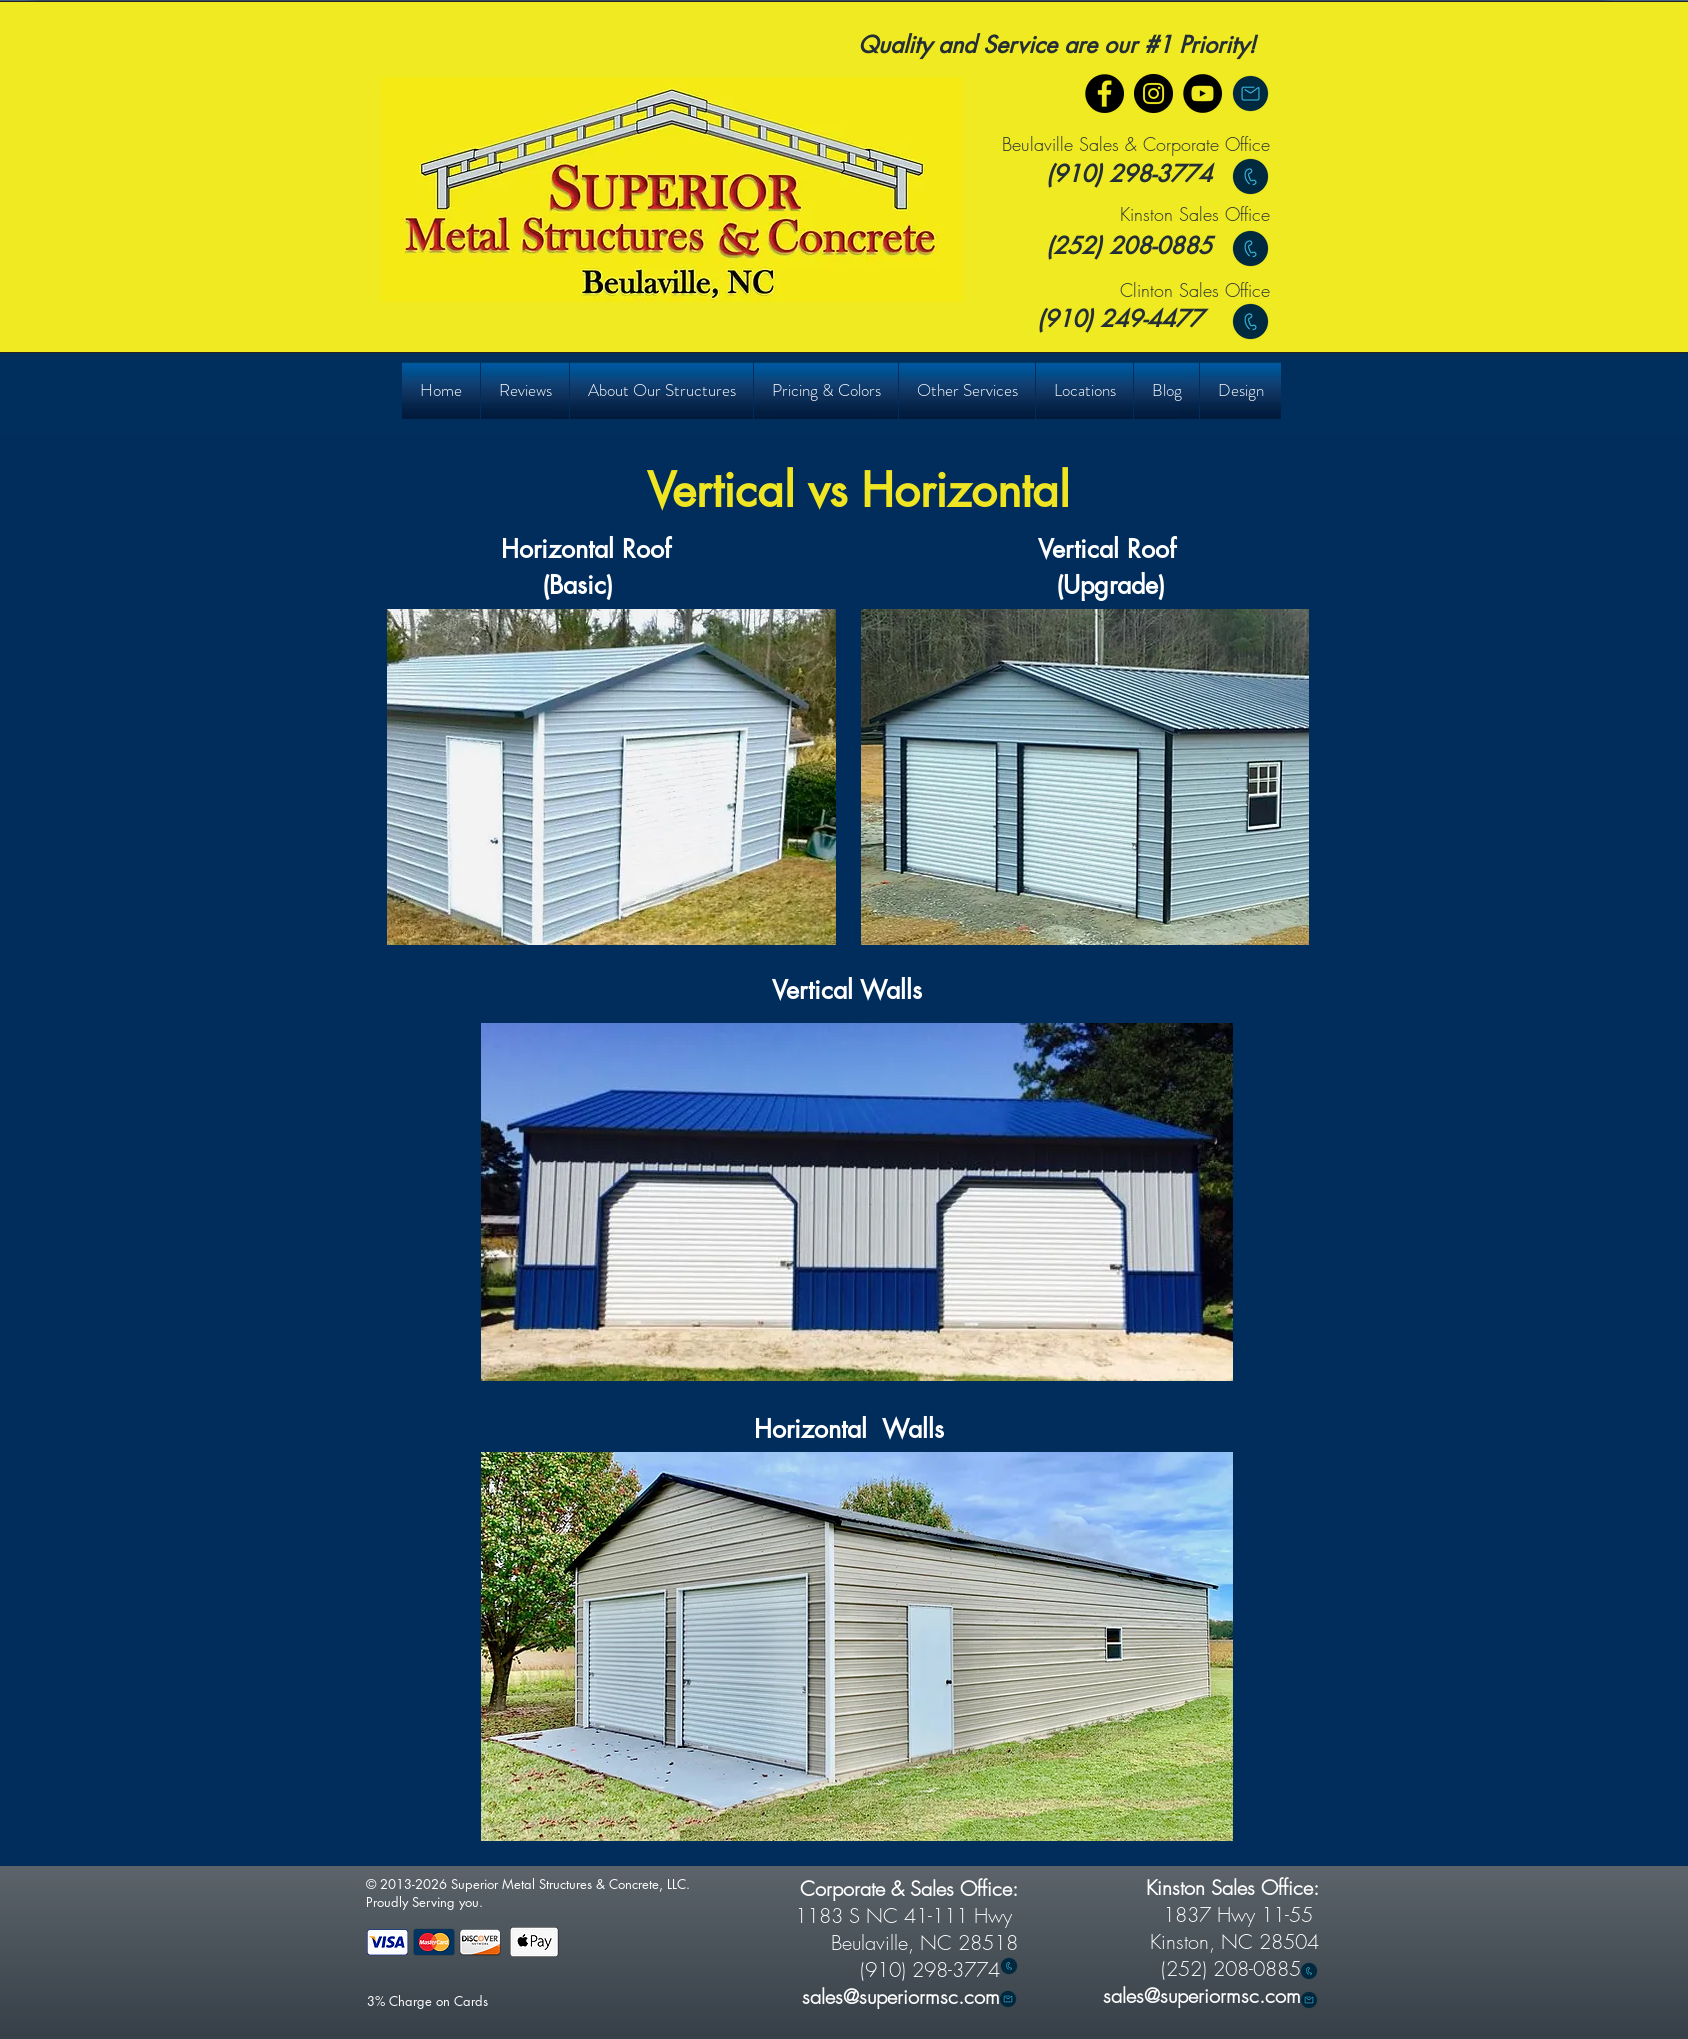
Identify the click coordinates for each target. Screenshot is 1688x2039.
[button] (524, 390)
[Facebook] (1104, 93)
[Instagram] (1153, 93)
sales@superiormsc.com (1202, 1995)
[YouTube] (1202, 93)
